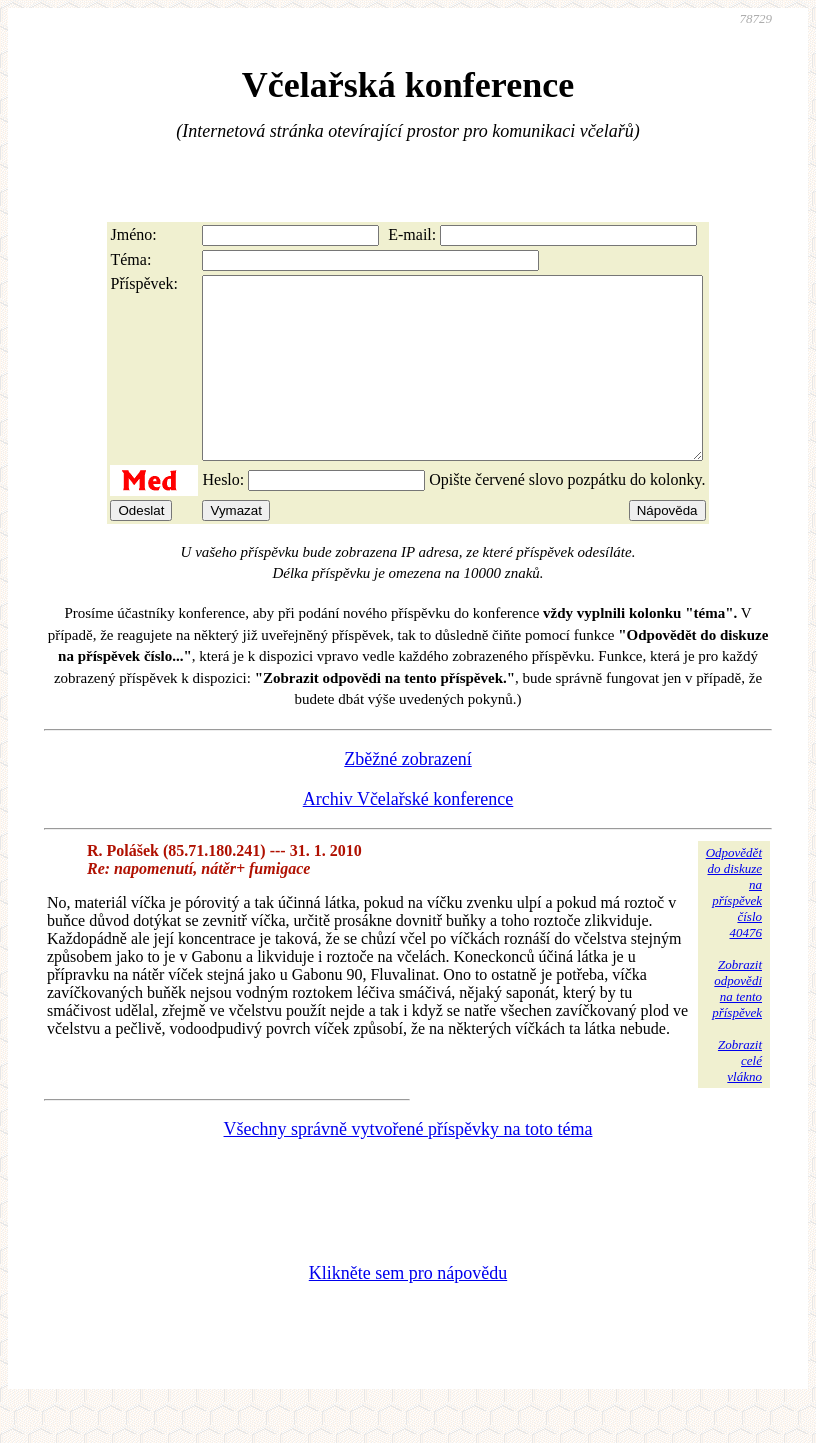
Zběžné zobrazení (407, 795)
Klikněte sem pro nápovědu (408, 1309)
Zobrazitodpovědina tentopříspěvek (737, 1024)
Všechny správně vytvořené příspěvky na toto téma (408, 1165)
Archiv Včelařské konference (408, 835)
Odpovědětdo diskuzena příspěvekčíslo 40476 (734, 928)
